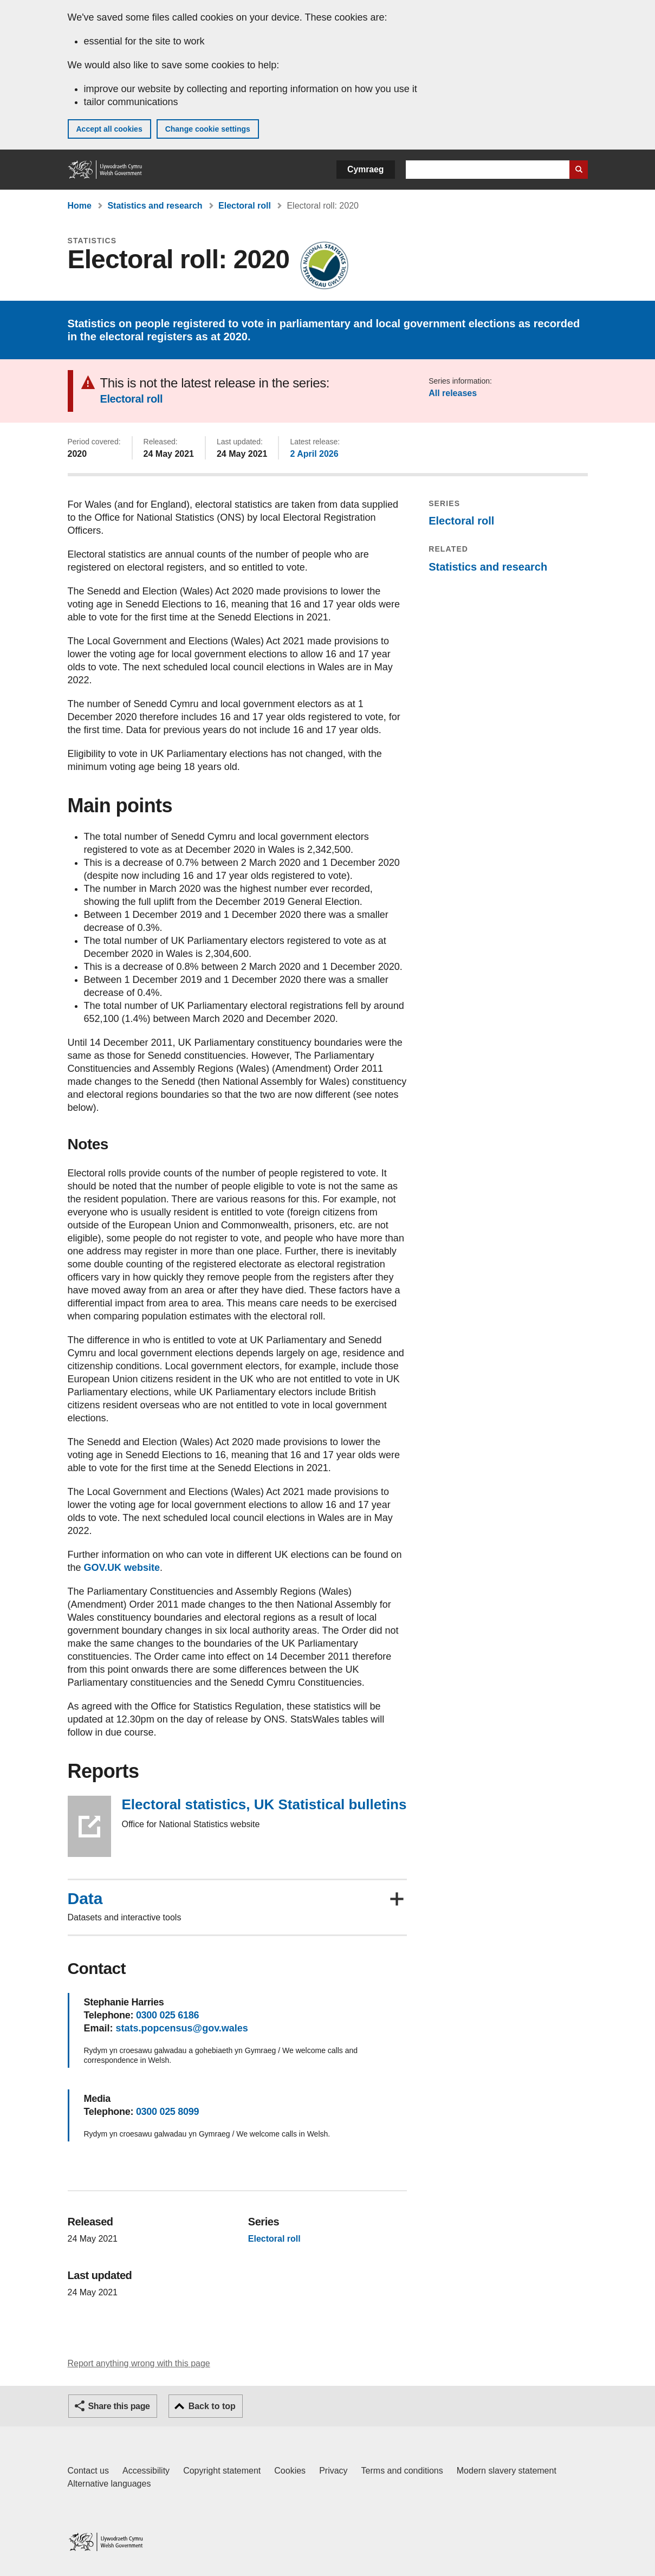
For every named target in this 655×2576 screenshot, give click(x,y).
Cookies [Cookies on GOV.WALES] (290, 2470)
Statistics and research (154, 205)
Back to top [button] (212, 2406)
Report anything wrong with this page (139, 2363)
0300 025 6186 (167, 2015)
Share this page (119, 2406)
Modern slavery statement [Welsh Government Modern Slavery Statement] (506, 2470)
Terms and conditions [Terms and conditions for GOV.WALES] (402, 2470)
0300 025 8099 (167, 2111)
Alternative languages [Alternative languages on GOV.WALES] (109, 2483)
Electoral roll (244, 205)
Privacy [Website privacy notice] (333, 2470)
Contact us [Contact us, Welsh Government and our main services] (88, 2470)
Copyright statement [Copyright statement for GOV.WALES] (222, 2470)
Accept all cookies (109, 129)
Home (80, 205)
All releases (453, 393)
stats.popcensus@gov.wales (182, 2028)
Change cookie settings (207, 129)
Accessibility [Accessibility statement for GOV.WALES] (146, 2470)
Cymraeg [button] (365, 169)
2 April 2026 (314, 453)
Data (85, 1898)
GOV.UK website (122, 1567)
